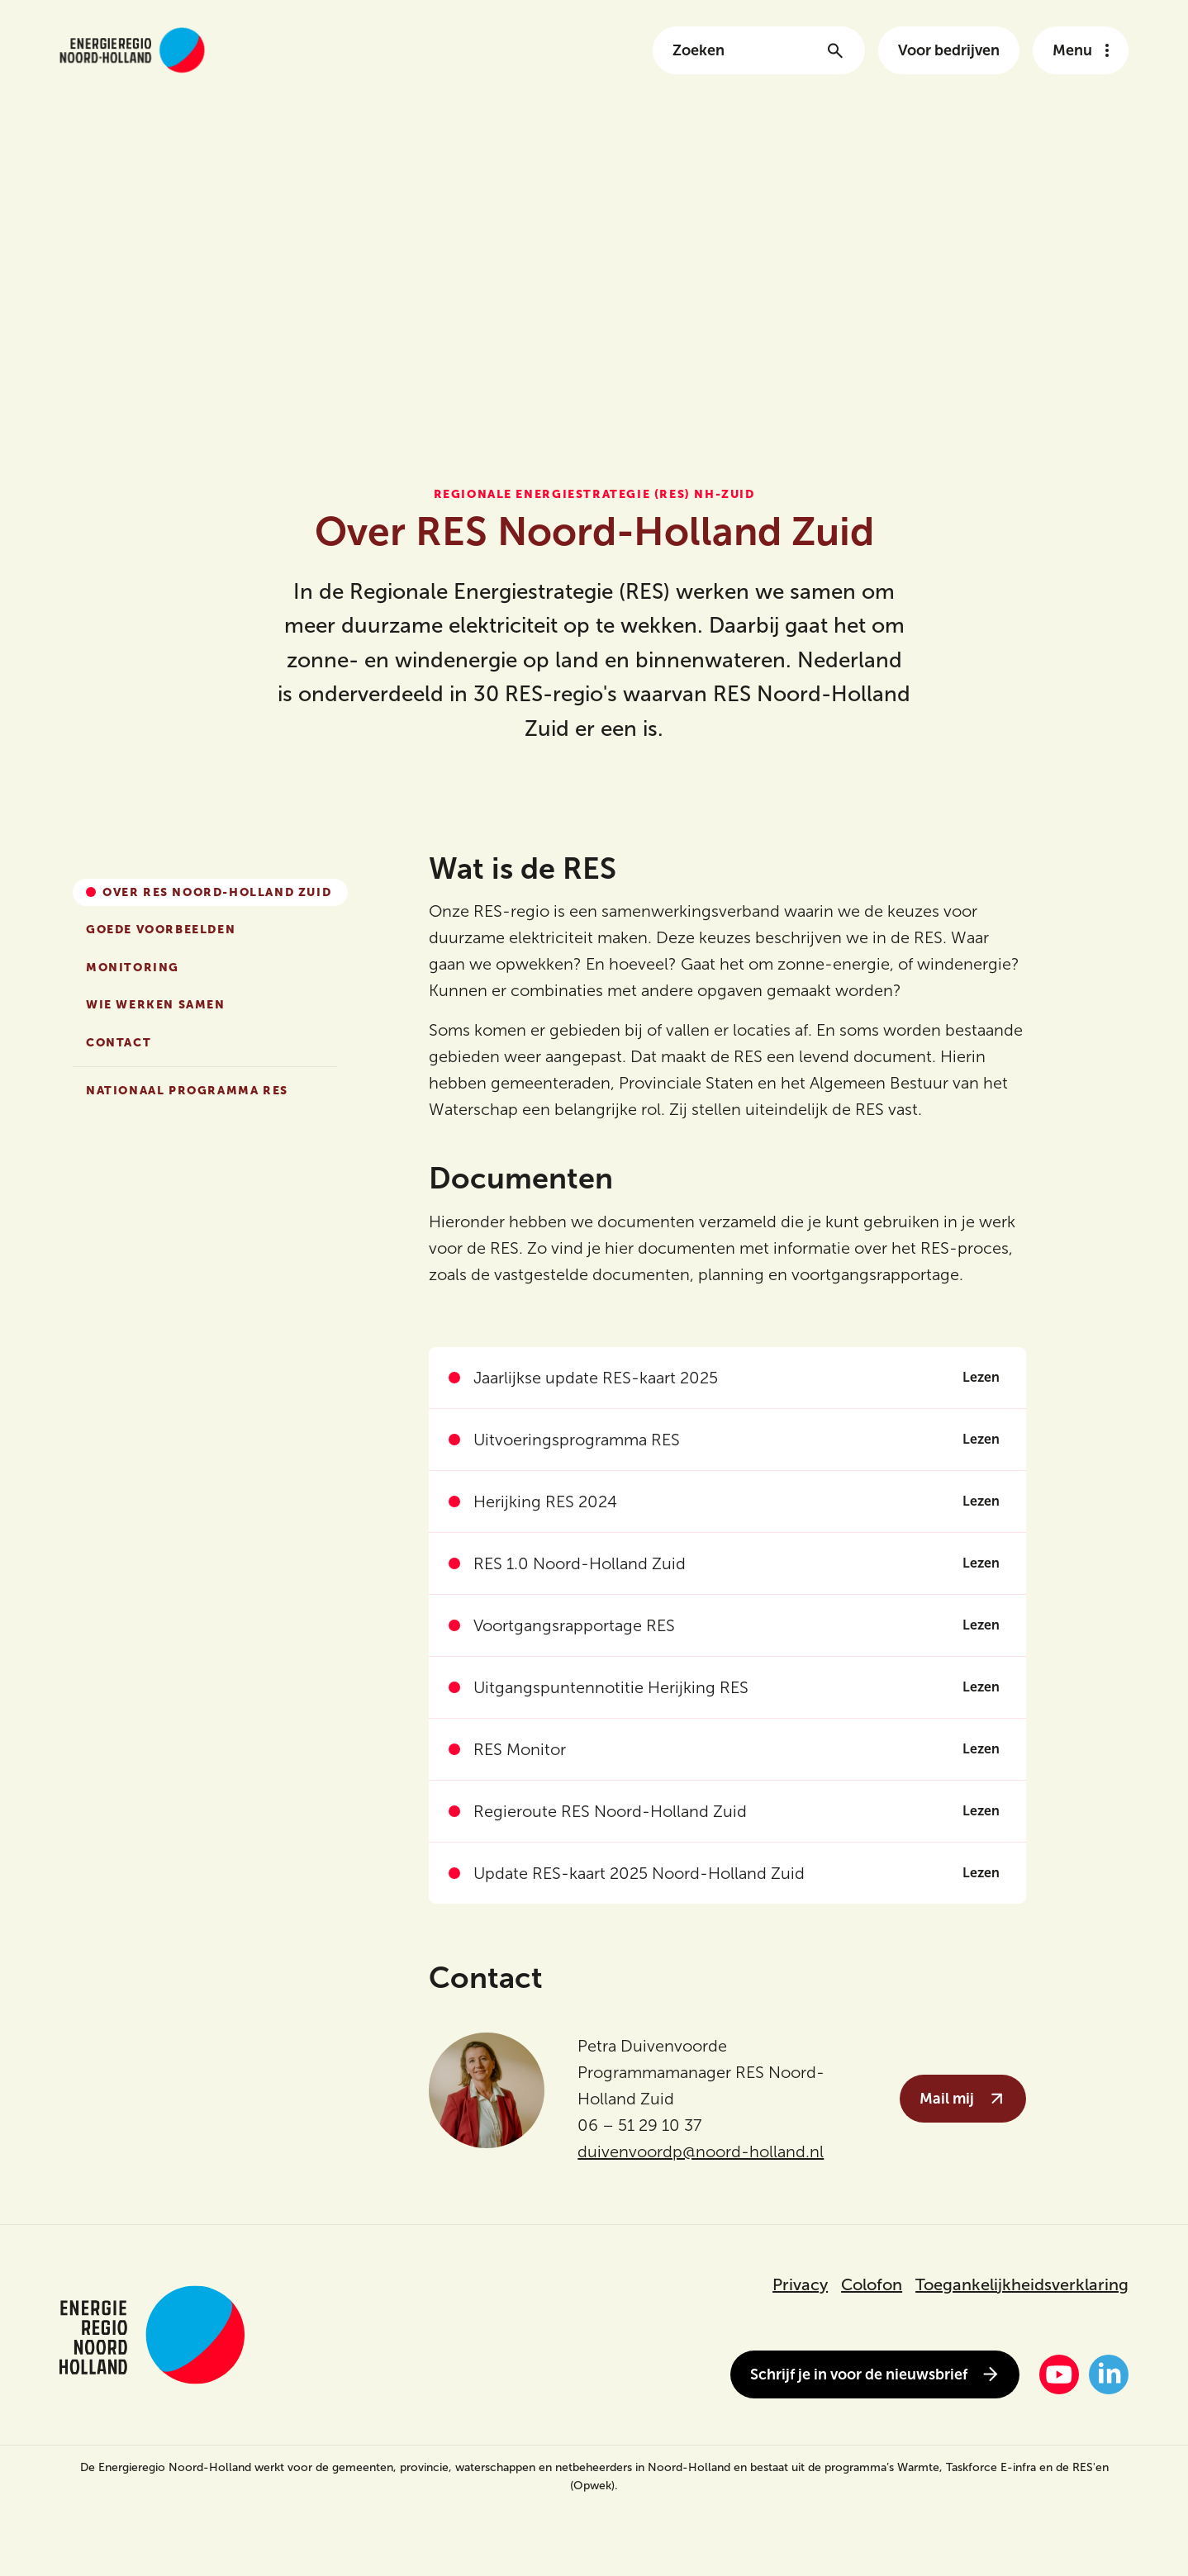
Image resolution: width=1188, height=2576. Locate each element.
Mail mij (963, 2099)
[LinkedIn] (1109, 2374)
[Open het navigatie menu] (1081, 50)
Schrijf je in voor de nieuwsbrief (875, 2374)
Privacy (800, 2284)
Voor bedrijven (949, 50)
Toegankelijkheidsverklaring (1022, 2284)
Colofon (871, 2284)
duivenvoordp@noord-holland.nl (700, 2151)
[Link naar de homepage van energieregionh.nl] (132, 50)
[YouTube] (1059, 2374)
